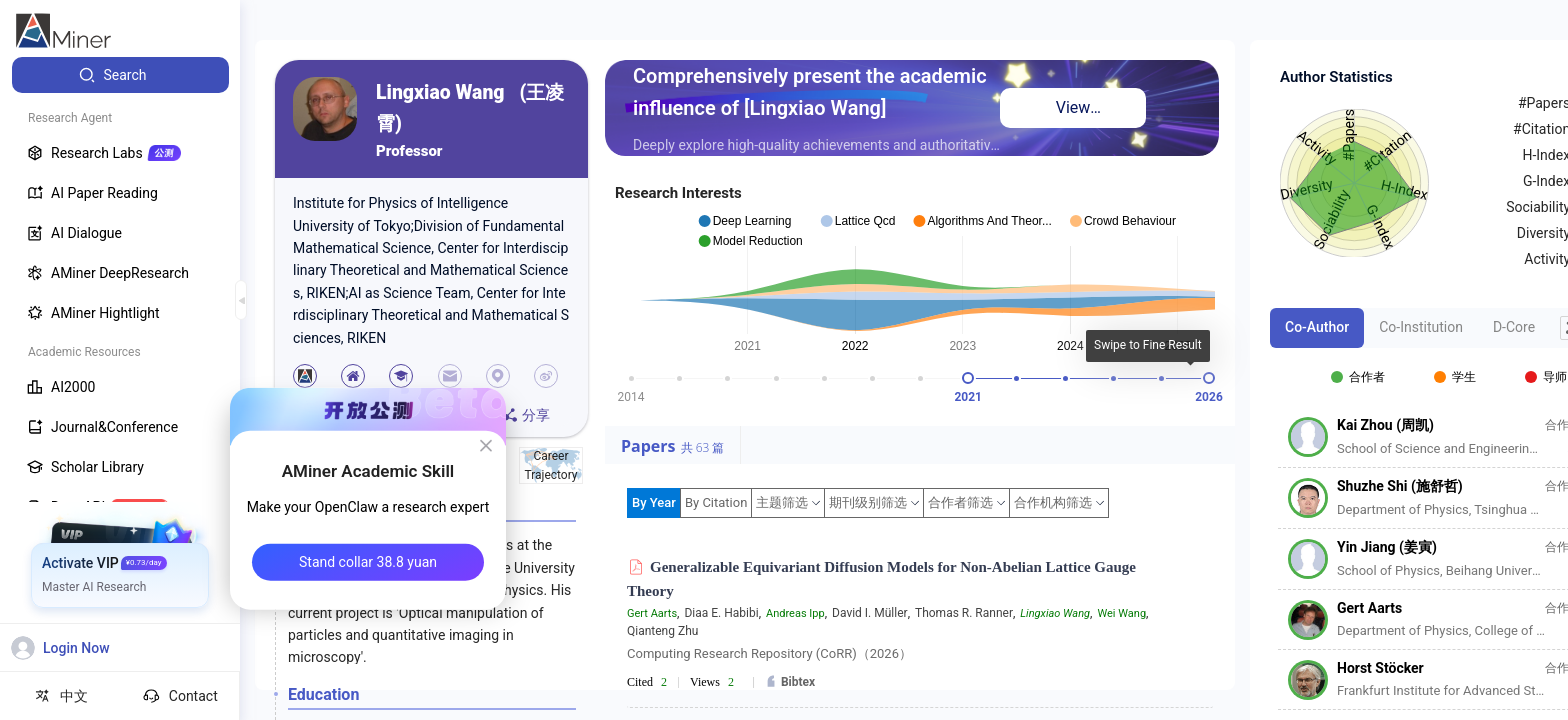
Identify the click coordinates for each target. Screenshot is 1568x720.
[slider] (968, 378)
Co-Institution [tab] (1421, 327)
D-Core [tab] (1514, 327)
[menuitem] (120, 75)
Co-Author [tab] (1317, 327)
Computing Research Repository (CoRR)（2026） (769, 653)
